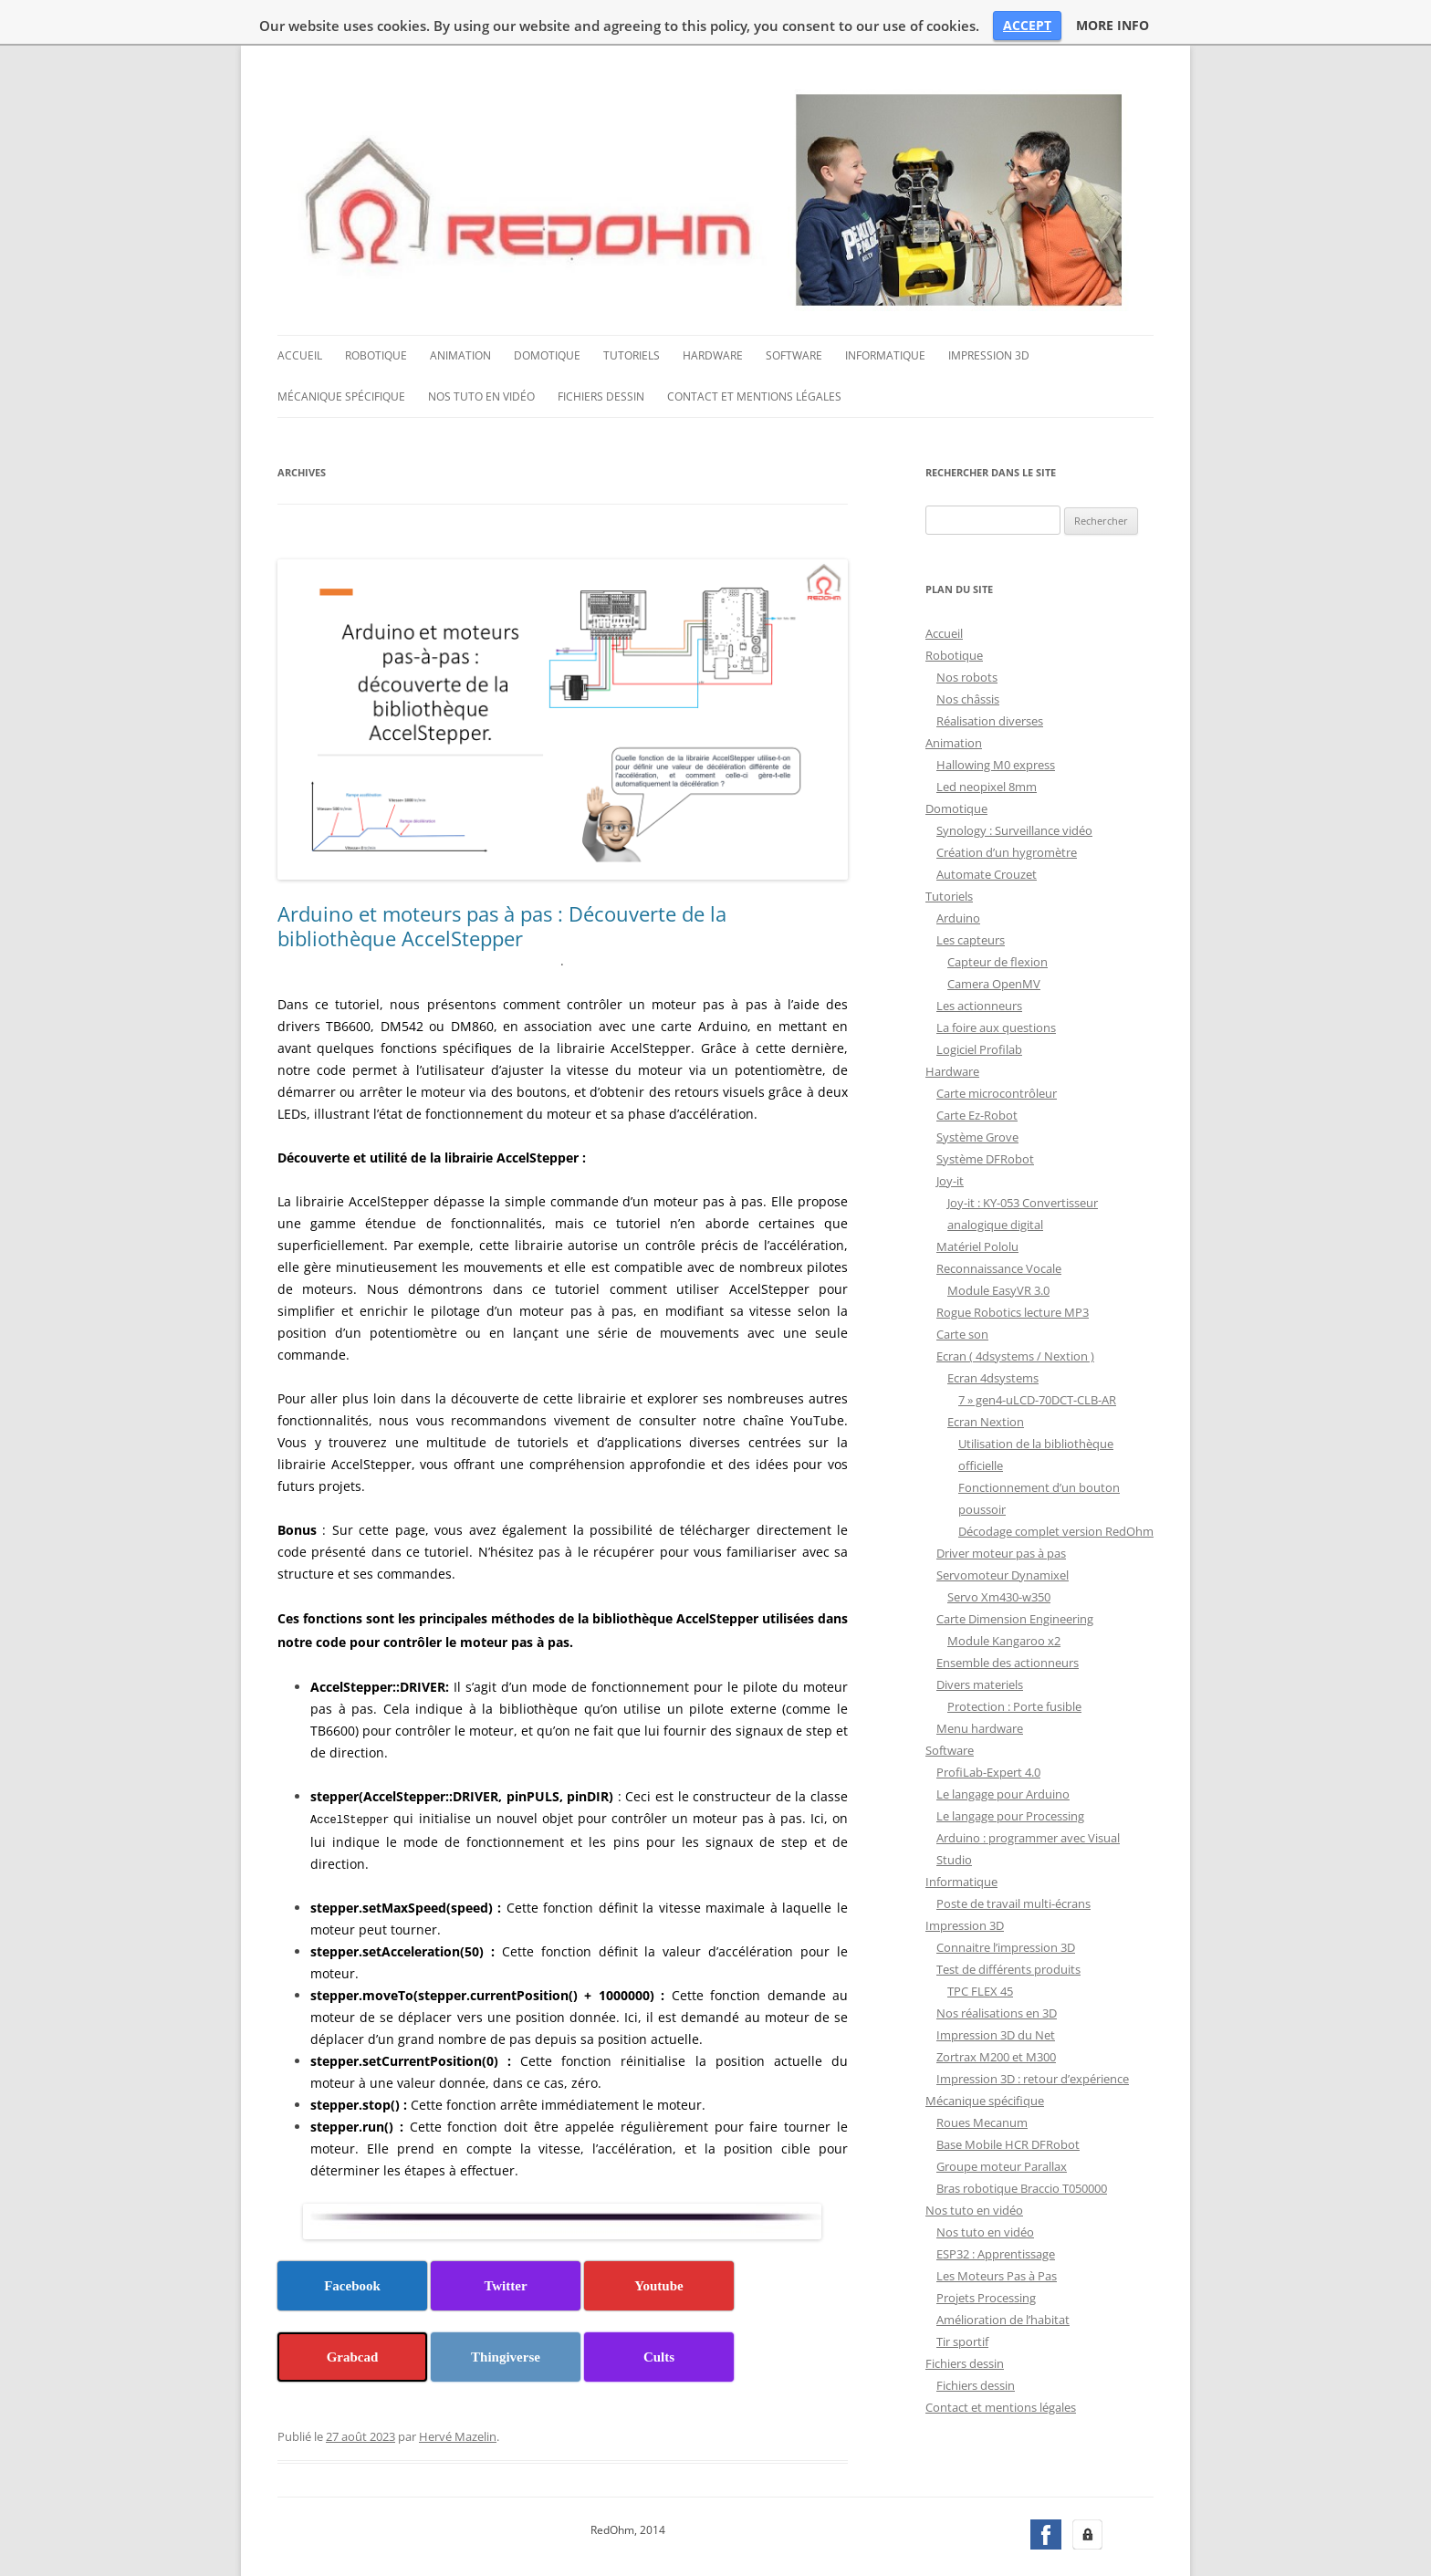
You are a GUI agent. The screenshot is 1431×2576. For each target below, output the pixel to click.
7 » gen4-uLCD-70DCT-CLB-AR (1037, 1354)
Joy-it (950, 1135)
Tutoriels (631, 310)
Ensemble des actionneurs (1007, 1617)
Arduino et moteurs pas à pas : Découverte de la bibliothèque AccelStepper (501, 880)
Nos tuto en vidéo (481, 351)
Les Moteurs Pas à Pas (996, 2230)
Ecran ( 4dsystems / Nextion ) (1015, 1310)
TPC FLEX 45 (980, 1945)
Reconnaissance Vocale (998, 1223)
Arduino (958, 872)
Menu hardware (979, 1682)
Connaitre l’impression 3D (1005, 1901)
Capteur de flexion (997, 916)
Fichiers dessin (601, 351)
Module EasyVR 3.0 (998, 1244)
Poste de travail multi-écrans (1013, 1858)
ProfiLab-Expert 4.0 (988, 1726)
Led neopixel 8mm (986, 741)
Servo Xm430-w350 (998, 1551)
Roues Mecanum (982, 2077)
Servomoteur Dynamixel (1002, 1529)
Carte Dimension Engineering (1014, 1573)
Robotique (376, 310)
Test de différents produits (1008, 1923)
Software (794, 310)
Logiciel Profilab (979, 1004)
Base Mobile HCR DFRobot (1008, 2099)
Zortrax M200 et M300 (996, 2011)
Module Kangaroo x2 (1003, 1595)
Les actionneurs (979, 960)
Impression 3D (988, 310)
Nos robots (967, 631)
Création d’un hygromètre (1006, 806)
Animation (460, 310)
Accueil (299, 310)
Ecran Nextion (985, 1376)
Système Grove (977, 1091)
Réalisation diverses (989, 675)
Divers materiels (979, 1639)
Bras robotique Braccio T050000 (1021, 2142)
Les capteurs (970, 894)
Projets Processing (986, 2252)
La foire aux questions (996, 982)
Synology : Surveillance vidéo (1014, 785)
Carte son (962, 1288)
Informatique (885, 310)
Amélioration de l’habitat (1003, 2274)
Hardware (713, 310)
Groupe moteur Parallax (1001, 2120)
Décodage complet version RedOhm (1056, 1485)
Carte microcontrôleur (996, 1047)
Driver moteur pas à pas (1001, 1507)
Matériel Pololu (977, 1201)
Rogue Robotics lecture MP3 (1012, 1266)
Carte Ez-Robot (977, 1069)
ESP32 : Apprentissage (995, 2208)
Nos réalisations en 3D (996, 1967)
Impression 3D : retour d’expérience (1032, 2033)
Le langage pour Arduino (1003, 1748)
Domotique (547, 310)
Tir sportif (962, 2296)
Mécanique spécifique (341, 351)
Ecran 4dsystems (993, 1332)
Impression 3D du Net (995, 1989)
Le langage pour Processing (1010, 1770)
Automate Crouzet (986, 828)
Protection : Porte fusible (1014, 1661)
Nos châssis (967, 653)
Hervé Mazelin (457, 2390)
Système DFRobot (985, 1113)
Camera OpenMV (993, 938)
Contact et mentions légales (754, 351)
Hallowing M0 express (995, 719)
